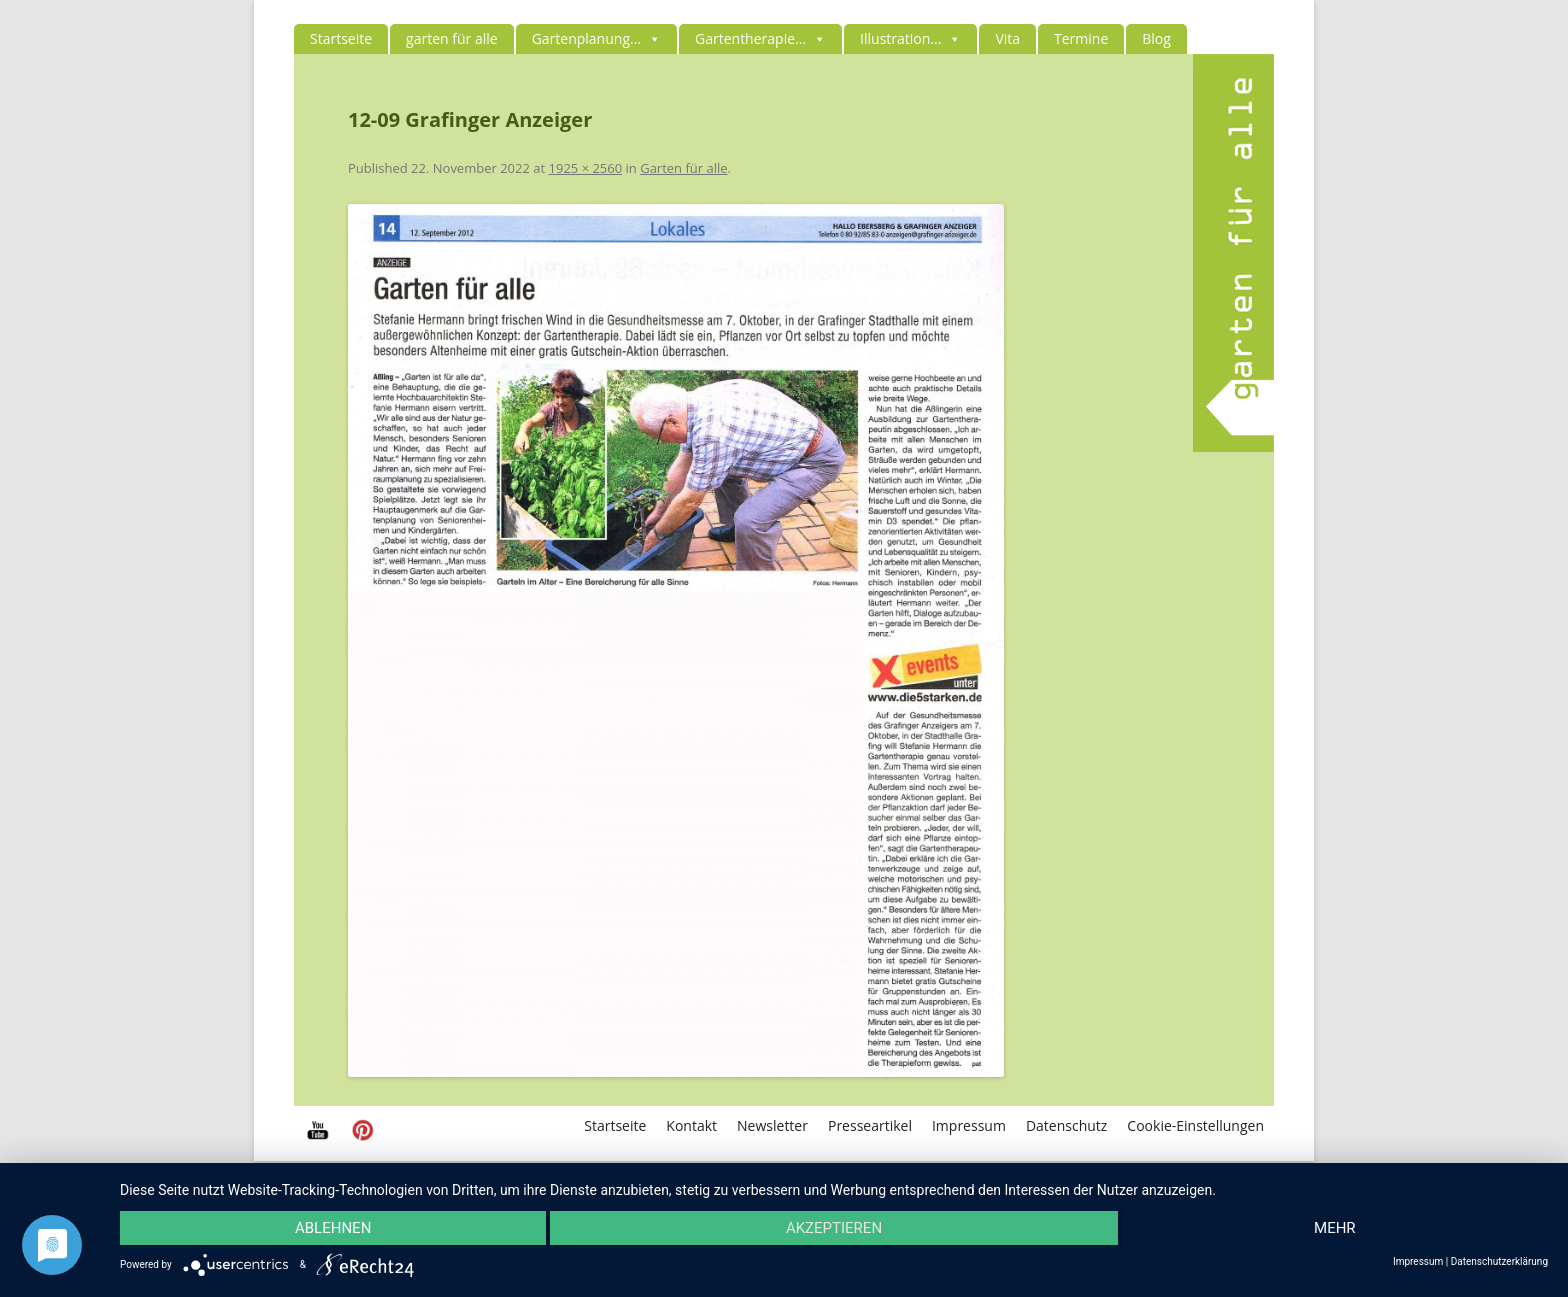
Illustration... (910, 38)
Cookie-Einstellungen (1195, 1125)
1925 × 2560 (586, 168)
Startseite (341, 38)
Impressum (969, 1125)
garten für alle (452, 38)
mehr (1335, 1228)
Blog (1156, 38)
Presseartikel (870, 1125)
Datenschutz (1066, 1125)
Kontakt (691, 1125)
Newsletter (772, 1125)
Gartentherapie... (760, 38)
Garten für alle (683, 168)
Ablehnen (333, 1228)
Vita (1007, 38)
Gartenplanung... (596, 38)
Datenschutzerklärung (1499, 1262)
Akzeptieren (834, 1228)
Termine (1081, 38)
